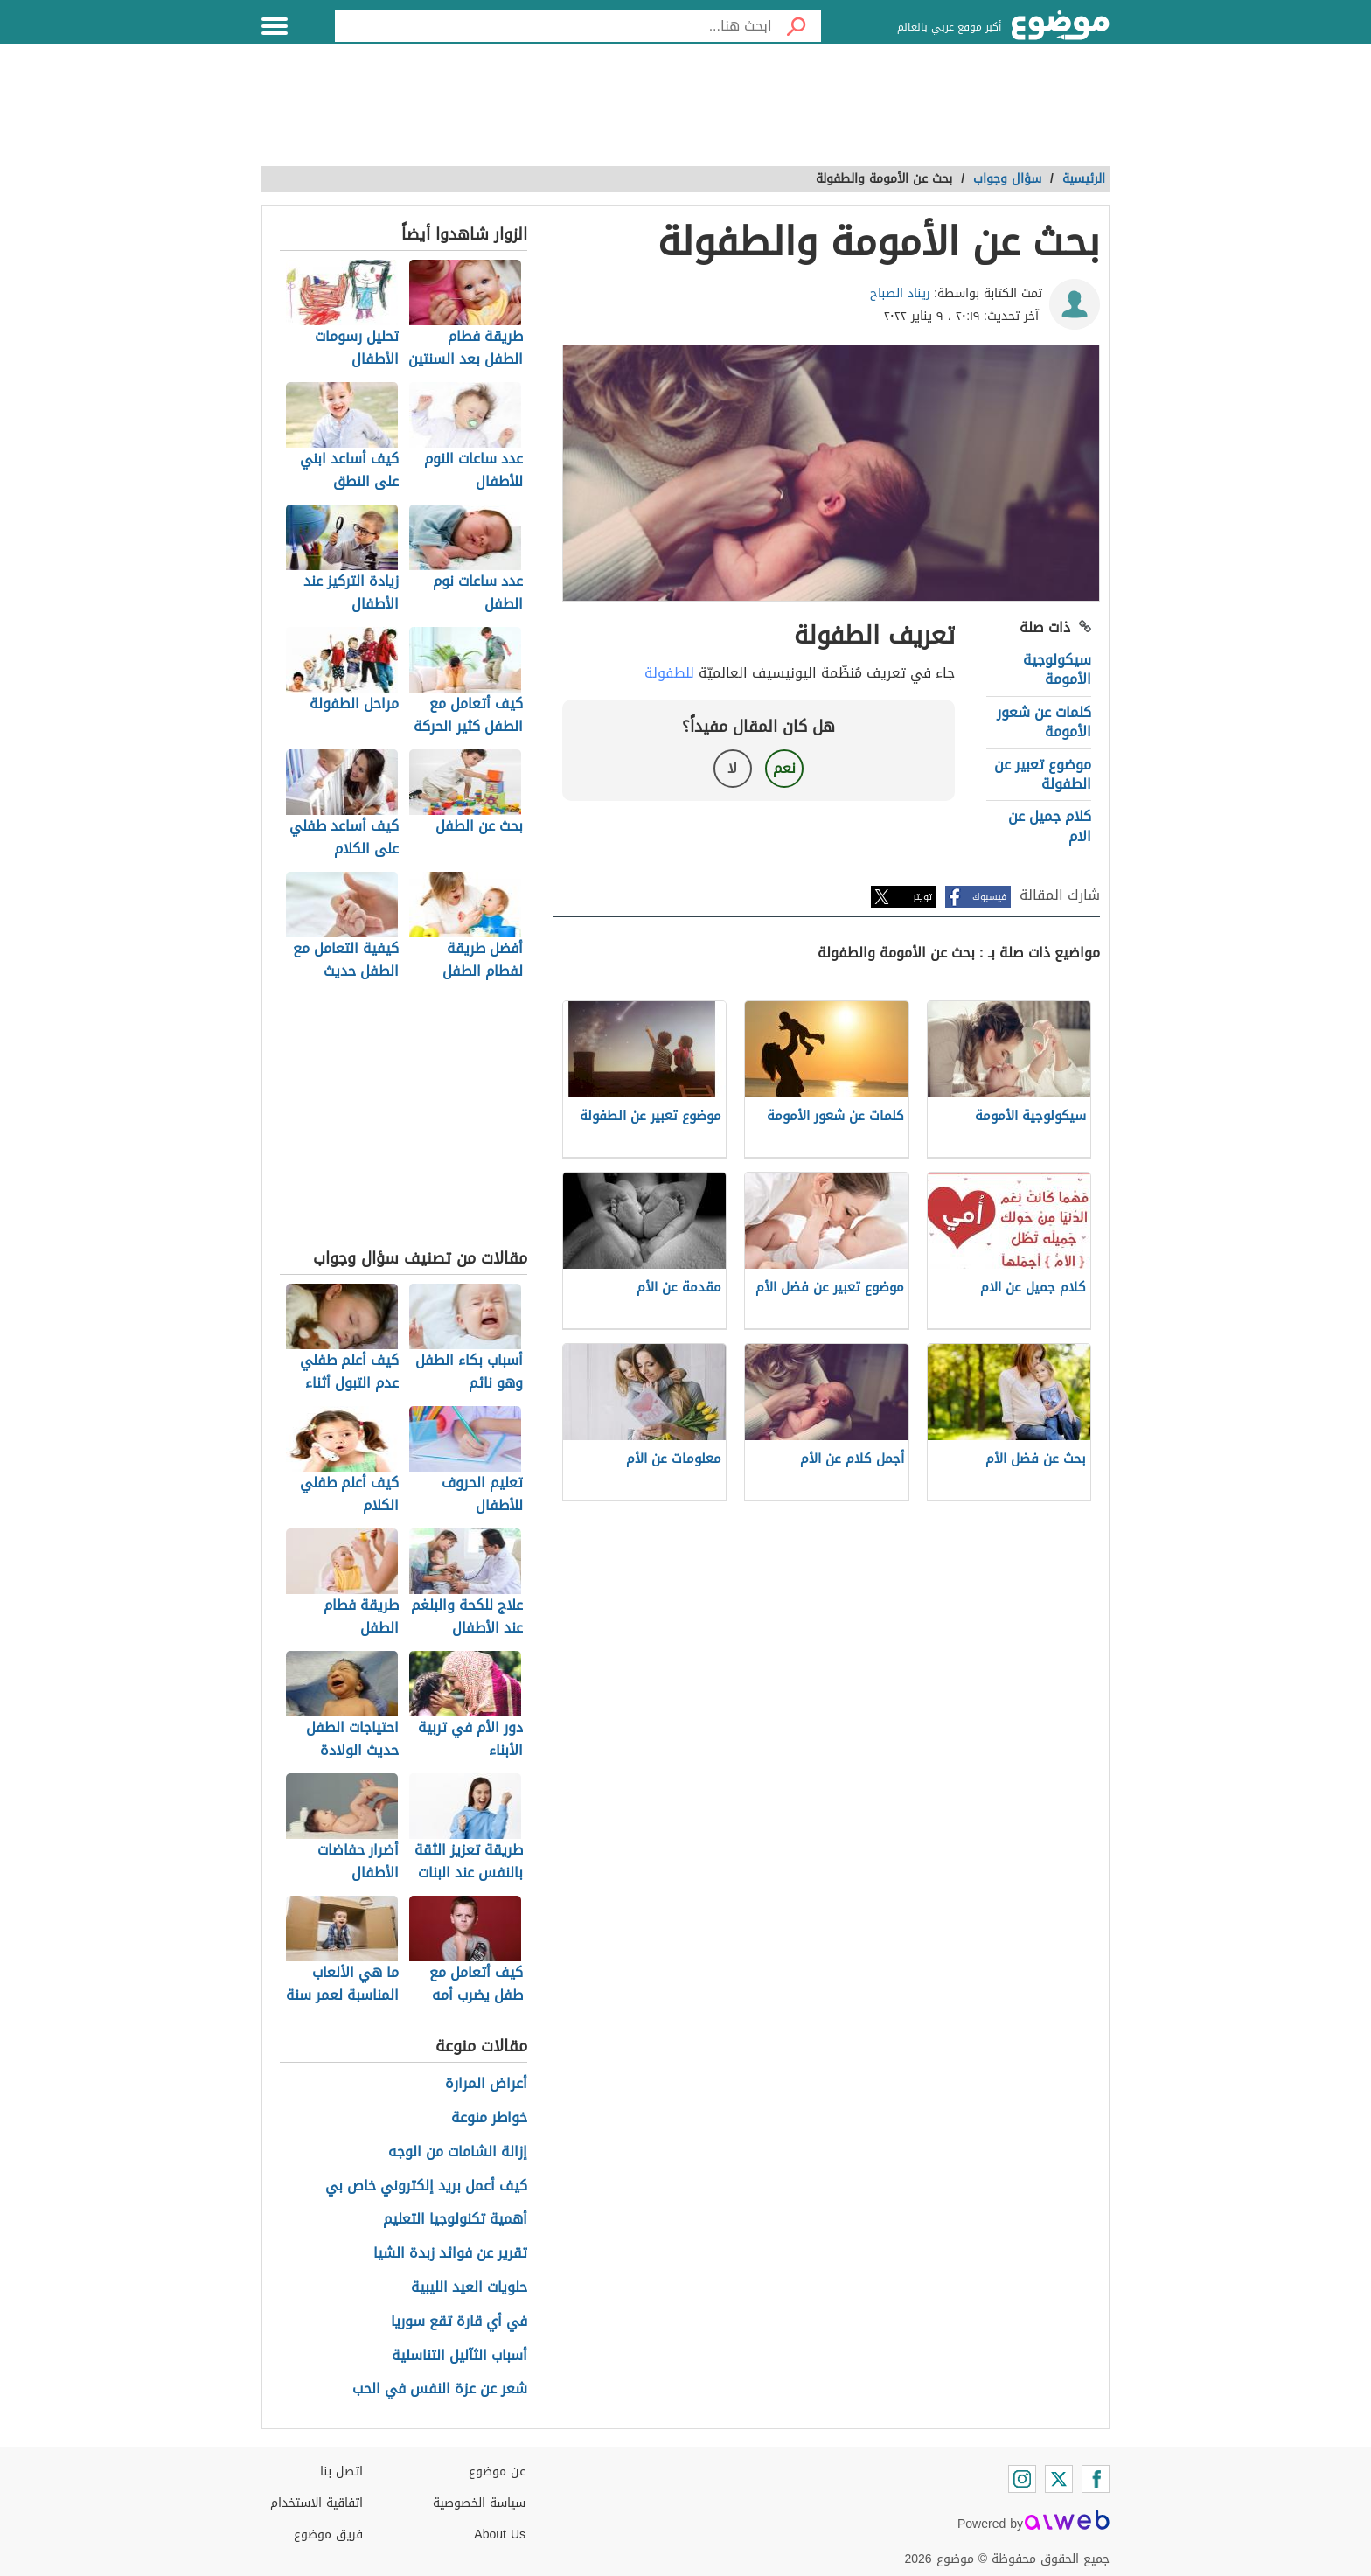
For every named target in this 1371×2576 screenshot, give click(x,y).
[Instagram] (1022, 2479)
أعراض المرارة (486, 2084)
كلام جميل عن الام (1049, 826)
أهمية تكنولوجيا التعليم (455, 2219)
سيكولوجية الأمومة (1057, 669)
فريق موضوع (328, 2534)
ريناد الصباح (900, 293)
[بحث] (796, 26)
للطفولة (669, 672)
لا (732, 768)
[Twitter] (1059, 2479)
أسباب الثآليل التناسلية (459, 2356)
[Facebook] (1096, 2479)
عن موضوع (497, 2471)
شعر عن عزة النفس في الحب (439, 2389)
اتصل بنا (341, 2471)
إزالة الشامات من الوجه (457, 2152)
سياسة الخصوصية (479, 2503)
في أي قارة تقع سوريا (459, 2322)
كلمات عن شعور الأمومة (1044, 722)
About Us (499, 2534)
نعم (784, 768)
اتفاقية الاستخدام (316, 2503)
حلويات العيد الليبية (469, 2288)
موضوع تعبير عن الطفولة (1042, 774)
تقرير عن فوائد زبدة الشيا (450, 2253)
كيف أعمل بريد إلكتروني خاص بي (426, 2186)
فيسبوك (989, 897)
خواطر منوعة (489, 2118)
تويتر (922, 897)
